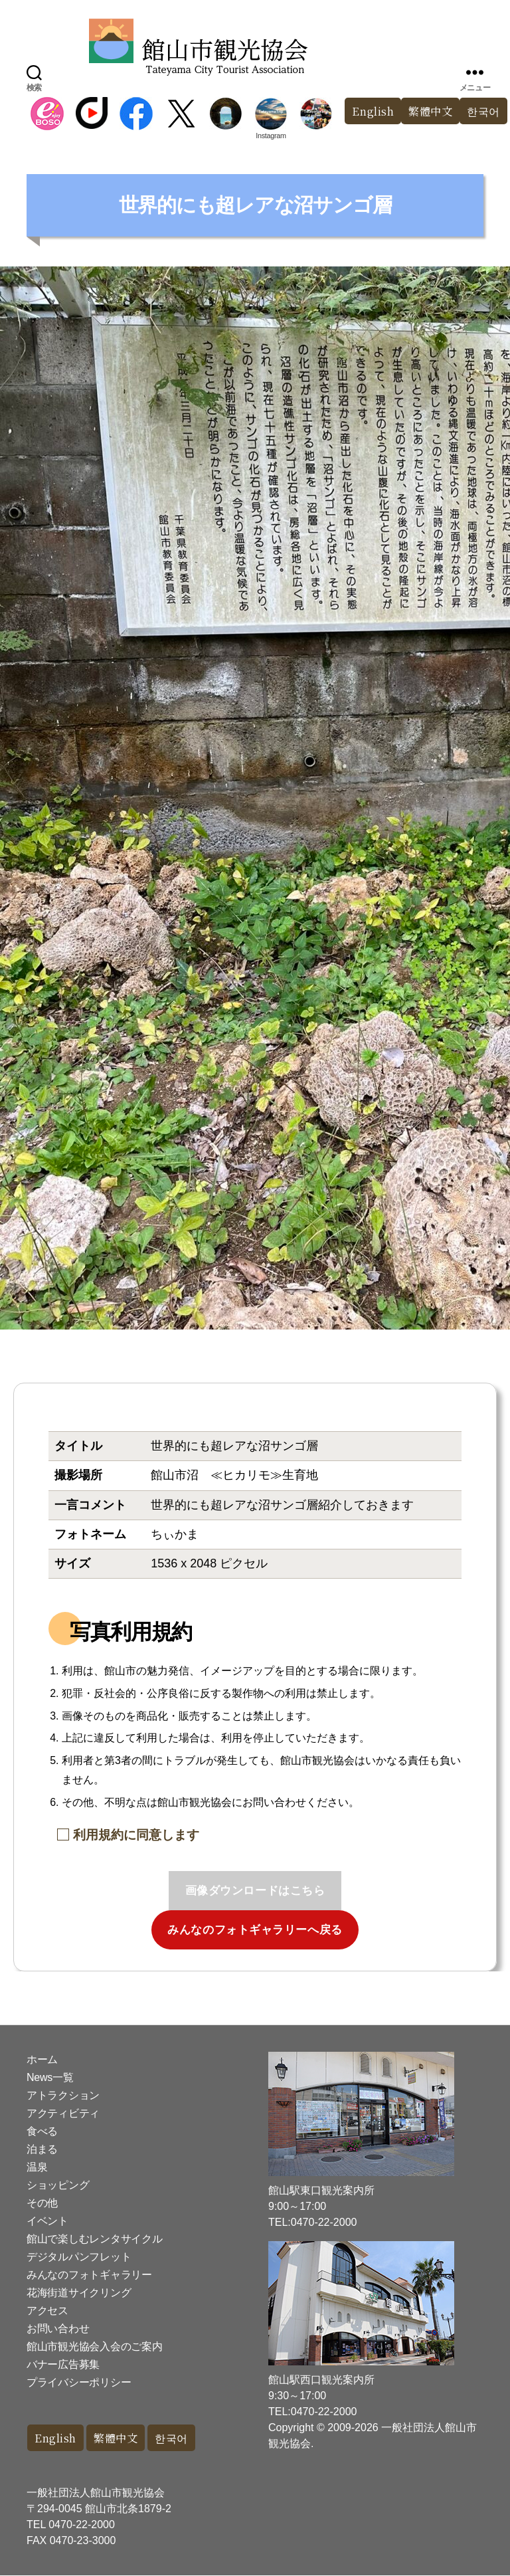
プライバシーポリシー (79, 2382)
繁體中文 (427, 111)
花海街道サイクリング (79, 2292)
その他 (42, 2203)
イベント (47, 2221)
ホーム (42, 2059)
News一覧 (50, 2077)
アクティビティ (63, 2113)
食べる (42, 2131)
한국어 (178, 2438)
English (367, 111)
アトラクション (63, 2095)
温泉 (37, 2167)
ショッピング (58, 2185)
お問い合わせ (58, 2328)
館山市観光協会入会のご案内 (95, 2346)
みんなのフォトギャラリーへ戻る (255, 1930)
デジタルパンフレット (79, 2256)
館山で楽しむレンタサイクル (95, 2238)
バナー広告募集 (63, 2364)
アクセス (47, 2310)
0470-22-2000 (81, 2525)
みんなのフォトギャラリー (89, 2274)
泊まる (42, 2149)
